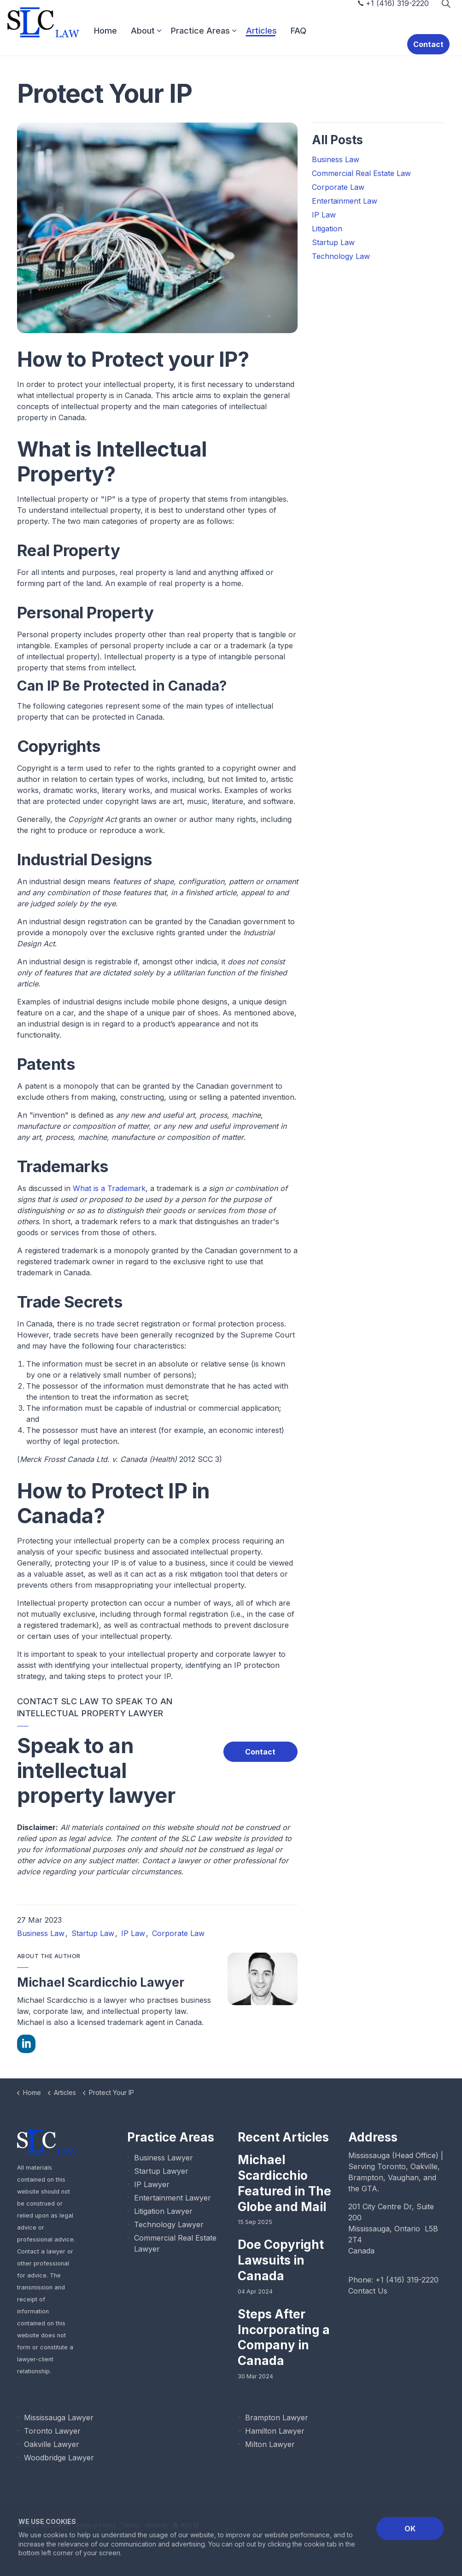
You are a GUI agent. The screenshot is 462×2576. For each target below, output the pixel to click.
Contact (434, 41)
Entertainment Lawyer (172, 2197)
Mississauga (369, 2155)
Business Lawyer (163, 2157)
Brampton (365, 2177)
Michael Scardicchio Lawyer (100, 1982)
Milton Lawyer (270, 2444)
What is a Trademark (109, 1188)
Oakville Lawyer (51, 2444)
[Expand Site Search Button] (446, 14)
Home (125, 41)
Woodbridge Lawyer (59, 2457)
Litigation (327, 228)
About (163, 41)
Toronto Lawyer (52, 2430)
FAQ (319, 41)
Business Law (40, 1933)
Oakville (424, 2166)
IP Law (133, 1933)
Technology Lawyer (169, 2224)
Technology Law (341, 256)
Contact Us (367, 2290)
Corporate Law (178, 1933)
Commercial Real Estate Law (361, 173)
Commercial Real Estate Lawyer (175, 2243)
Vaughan (403, 2177)
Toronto (391, 2166)
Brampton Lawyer (276, 2417)
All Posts (337, 140)
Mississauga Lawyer (59, 2417)
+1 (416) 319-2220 (393, 13)
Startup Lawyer (161, 2171)
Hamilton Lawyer (274, 2430)
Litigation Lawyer (163, 2211)
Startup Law (92, 1933)
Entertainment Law (344, 200)
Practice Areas (220, 41)
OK (409, 2528)
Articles (281, 41)
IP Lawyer (152, 2184)
